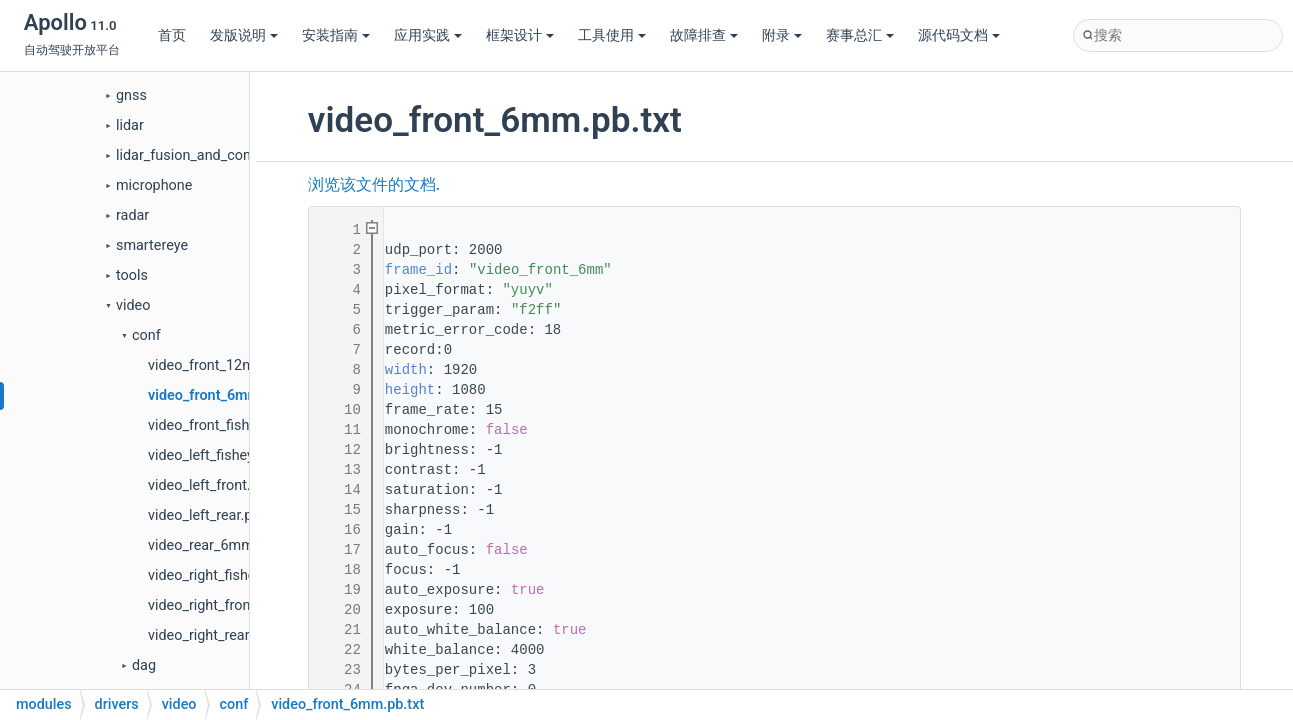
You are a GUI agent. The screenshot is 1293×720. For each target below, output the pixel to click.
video (133, 305)
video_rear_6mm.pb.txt (221, 545)
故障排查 (704, 35)
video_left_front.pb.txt (217, 485)
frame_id (418, 270)
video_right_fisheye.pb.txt (229, 575)
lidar (130, 125)
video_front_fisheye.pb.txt (230, 425)
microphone (154, 185)
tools (132, 275)
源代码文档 (959, 35)
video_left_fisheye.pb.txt (225, 455)
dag (144, 665)
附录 (782, 35)
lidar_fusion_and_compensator (214, 155)
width (406, 370)
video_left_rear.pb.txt (214, 515)
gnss (131, 95)
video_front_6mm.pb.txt (224, 395)
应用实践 (428, 35)
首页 (172, 35)
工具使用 (612, 35)
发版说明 (244, 35)
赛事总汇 (860, 35)
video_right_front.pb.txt (221, 605)
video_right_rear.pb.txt (218, 635)
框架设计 (520, 35)
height (410, 390)
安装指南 (336, 35)
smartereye (152, 245)
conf (146, 335)
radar (132, 215)
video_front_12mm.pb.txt (228, 365)
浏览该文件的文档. (374, 185)
